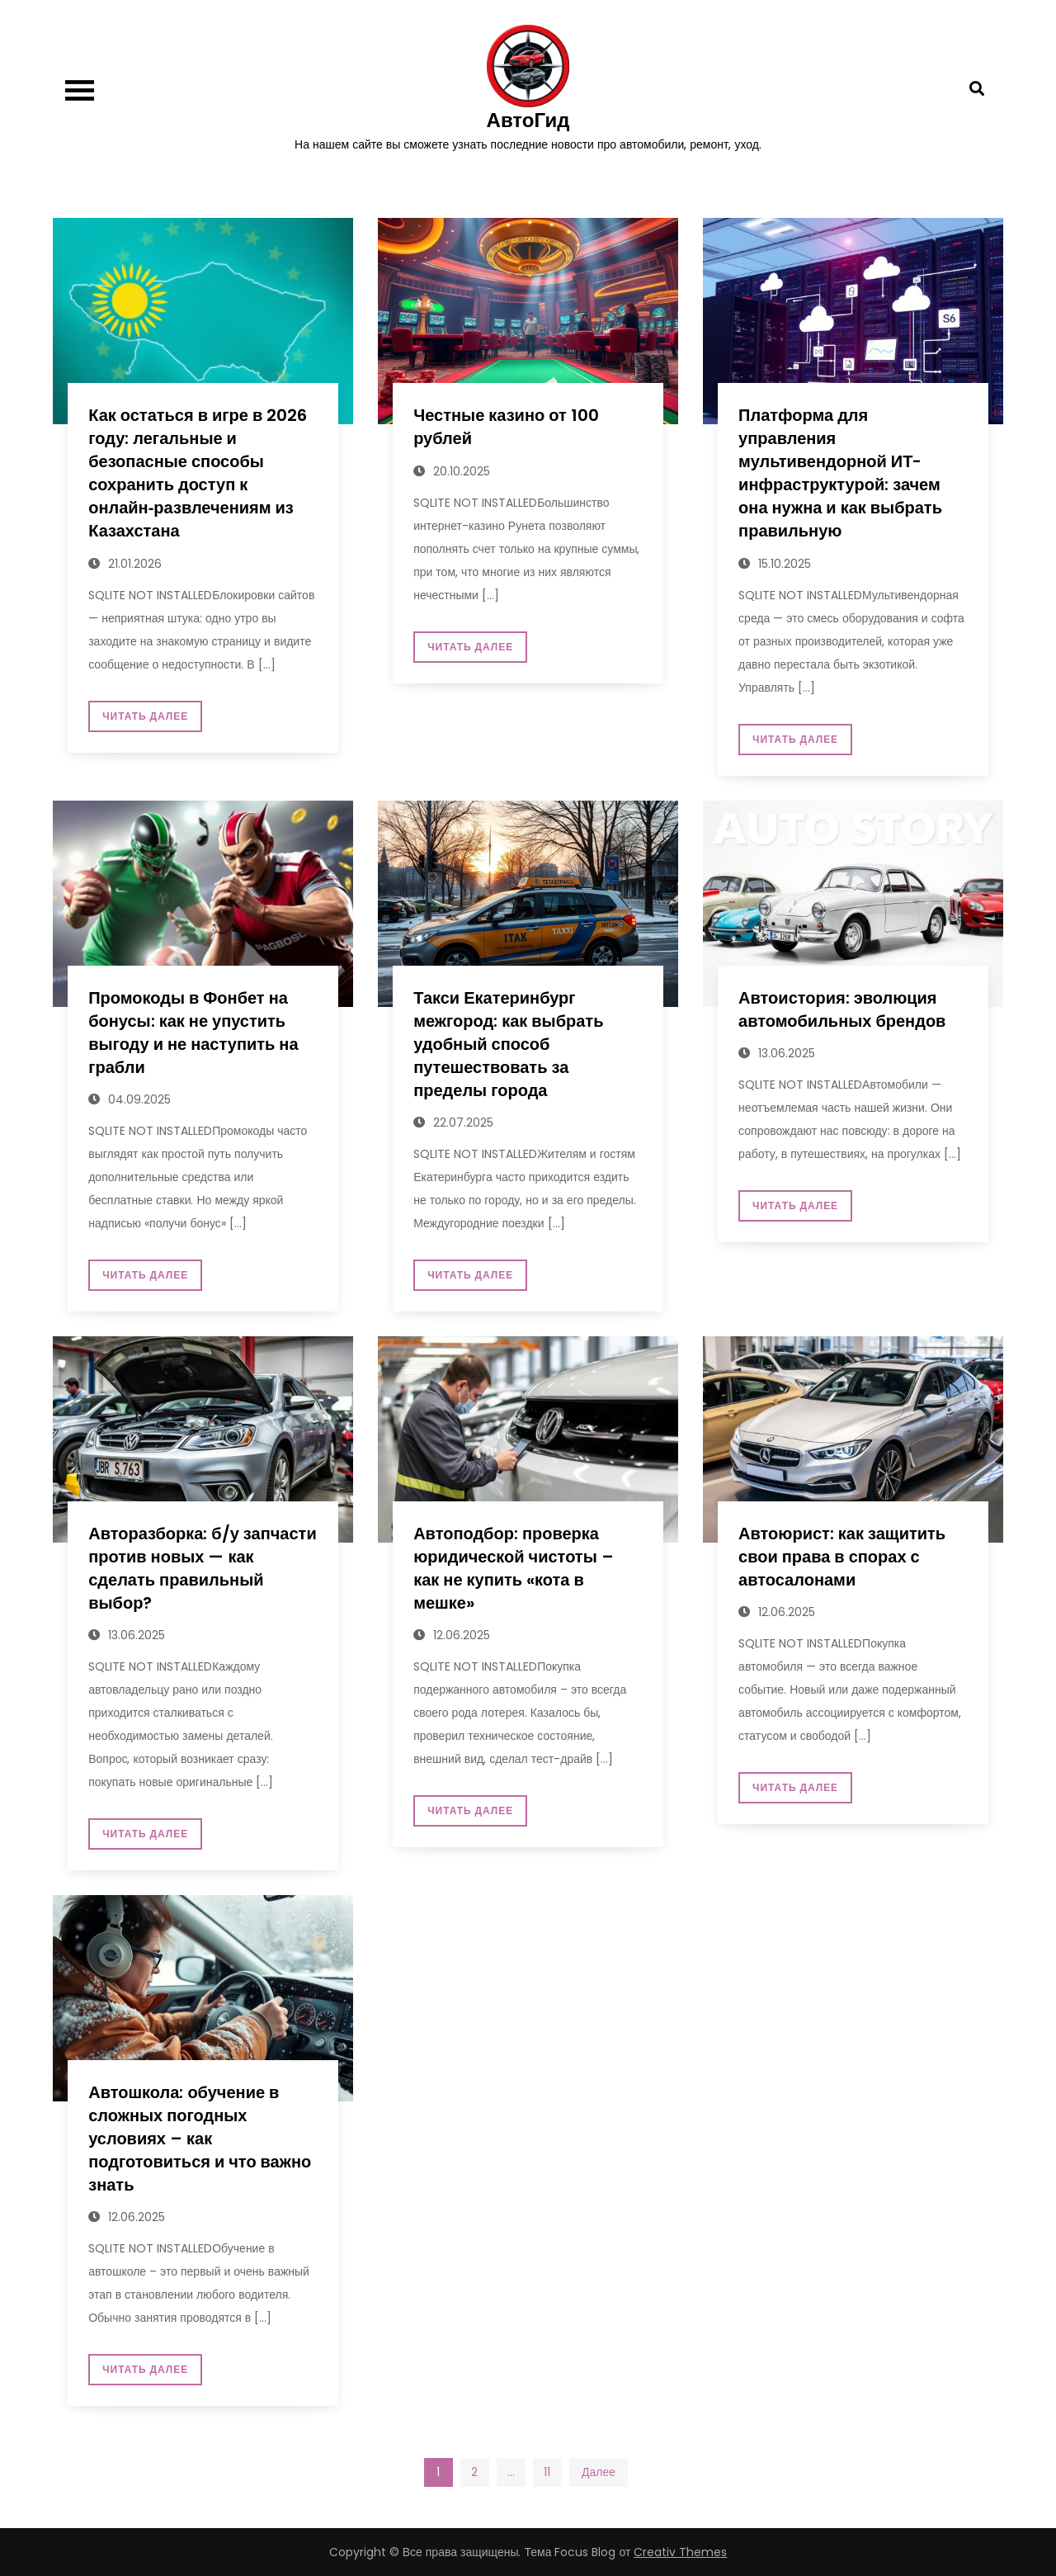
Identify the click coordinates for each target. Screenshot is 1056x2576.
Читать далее (145, 716)
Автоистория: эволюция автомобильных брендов (841, 1009)
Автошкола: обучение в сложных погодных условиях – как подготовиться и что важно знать (199, 2138)
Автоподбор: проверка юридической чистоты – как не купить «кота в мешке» (513, 1568)
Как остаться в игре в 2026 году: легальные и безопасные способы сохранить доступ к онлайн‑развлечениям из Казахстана (197, 473)
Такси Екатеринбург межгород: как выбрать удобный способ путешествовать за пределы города (508, 1044)
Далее (598, 2472)
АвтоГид (528, 120)
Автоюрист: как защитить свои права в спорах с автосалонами (841, 1556)
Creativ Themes (680, 2552)
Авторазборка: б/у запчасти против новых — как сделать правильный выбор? (202, 1568)
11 (547, 2472)
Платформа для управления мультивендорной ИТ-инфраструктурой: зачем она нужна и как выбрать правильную (840, 473)
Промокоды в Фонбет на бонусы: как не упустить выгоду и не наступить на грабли (193, 1032)
